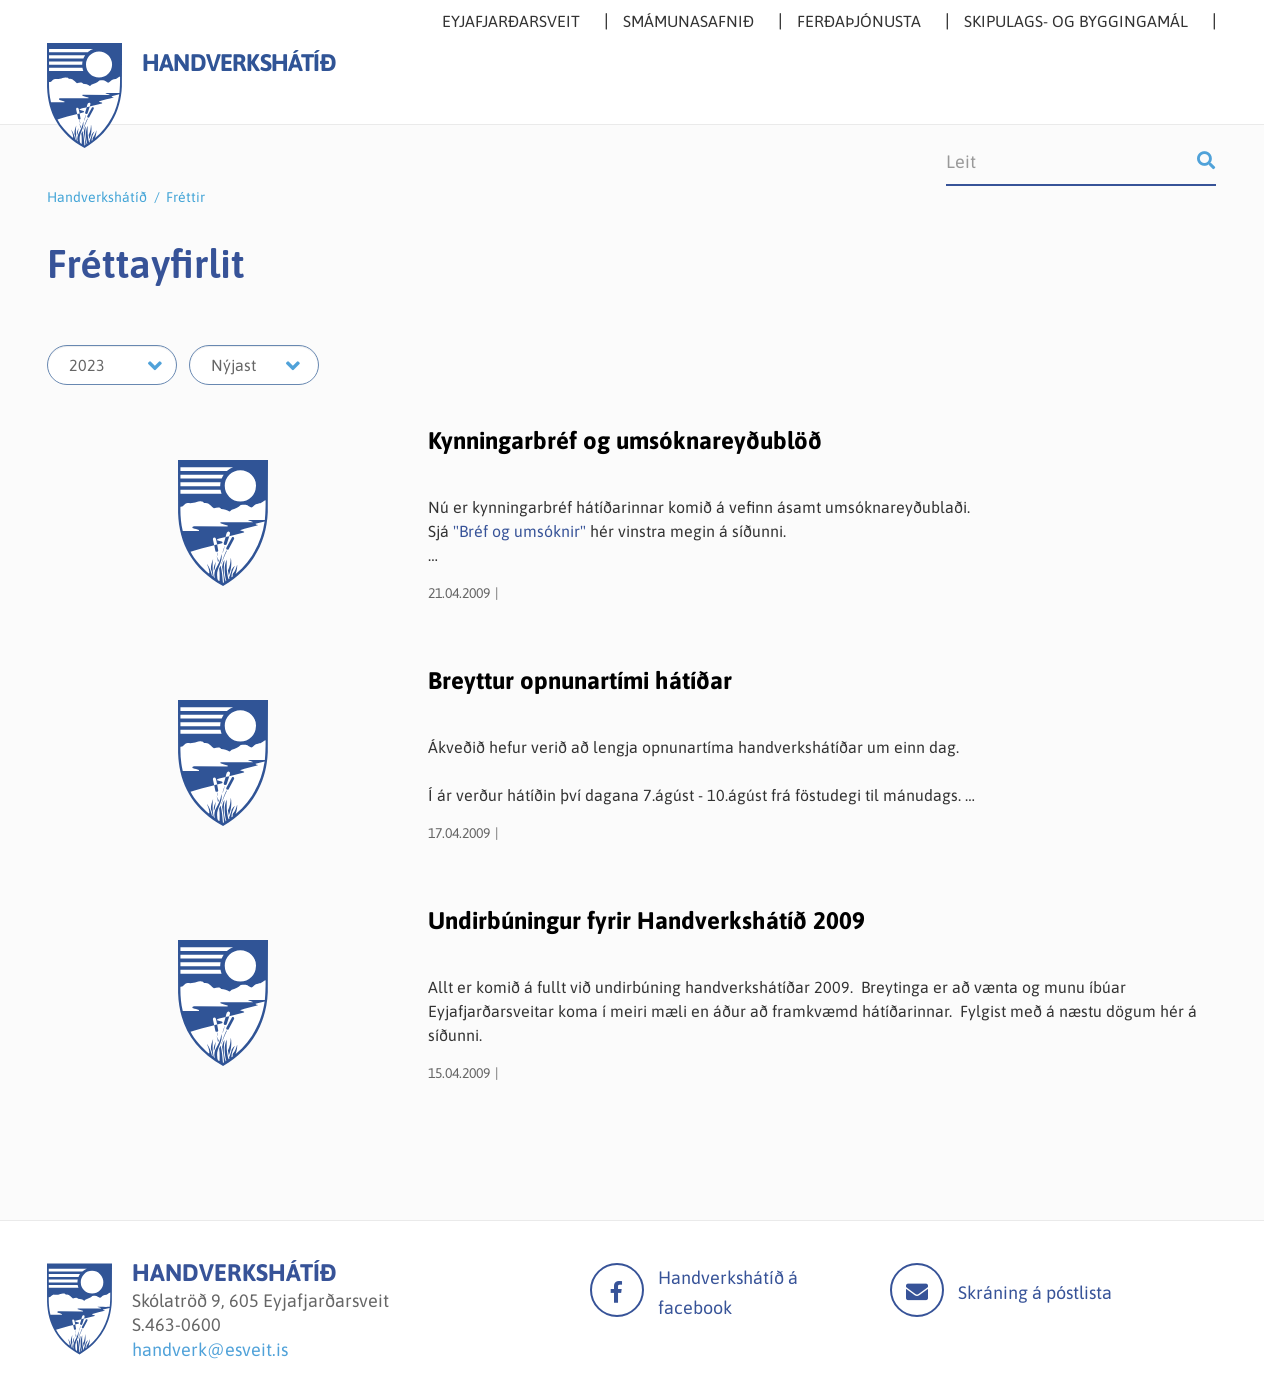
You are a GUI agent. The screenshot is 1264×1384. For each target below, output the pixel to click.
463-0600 (183, 1324)
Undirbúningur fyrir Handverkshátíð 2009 (646, 920)
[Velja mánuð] (254, 365)
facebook (617, 1290)
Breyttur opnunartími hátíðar (580, 680)
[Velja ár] (112, 365)
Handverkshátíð (97, 197)
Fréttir (185, 197)
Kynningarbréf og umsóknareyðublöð (625, 440)
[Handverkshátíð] (79, 1348)
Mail (917, 1290)
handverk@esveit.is (210, 1349)
